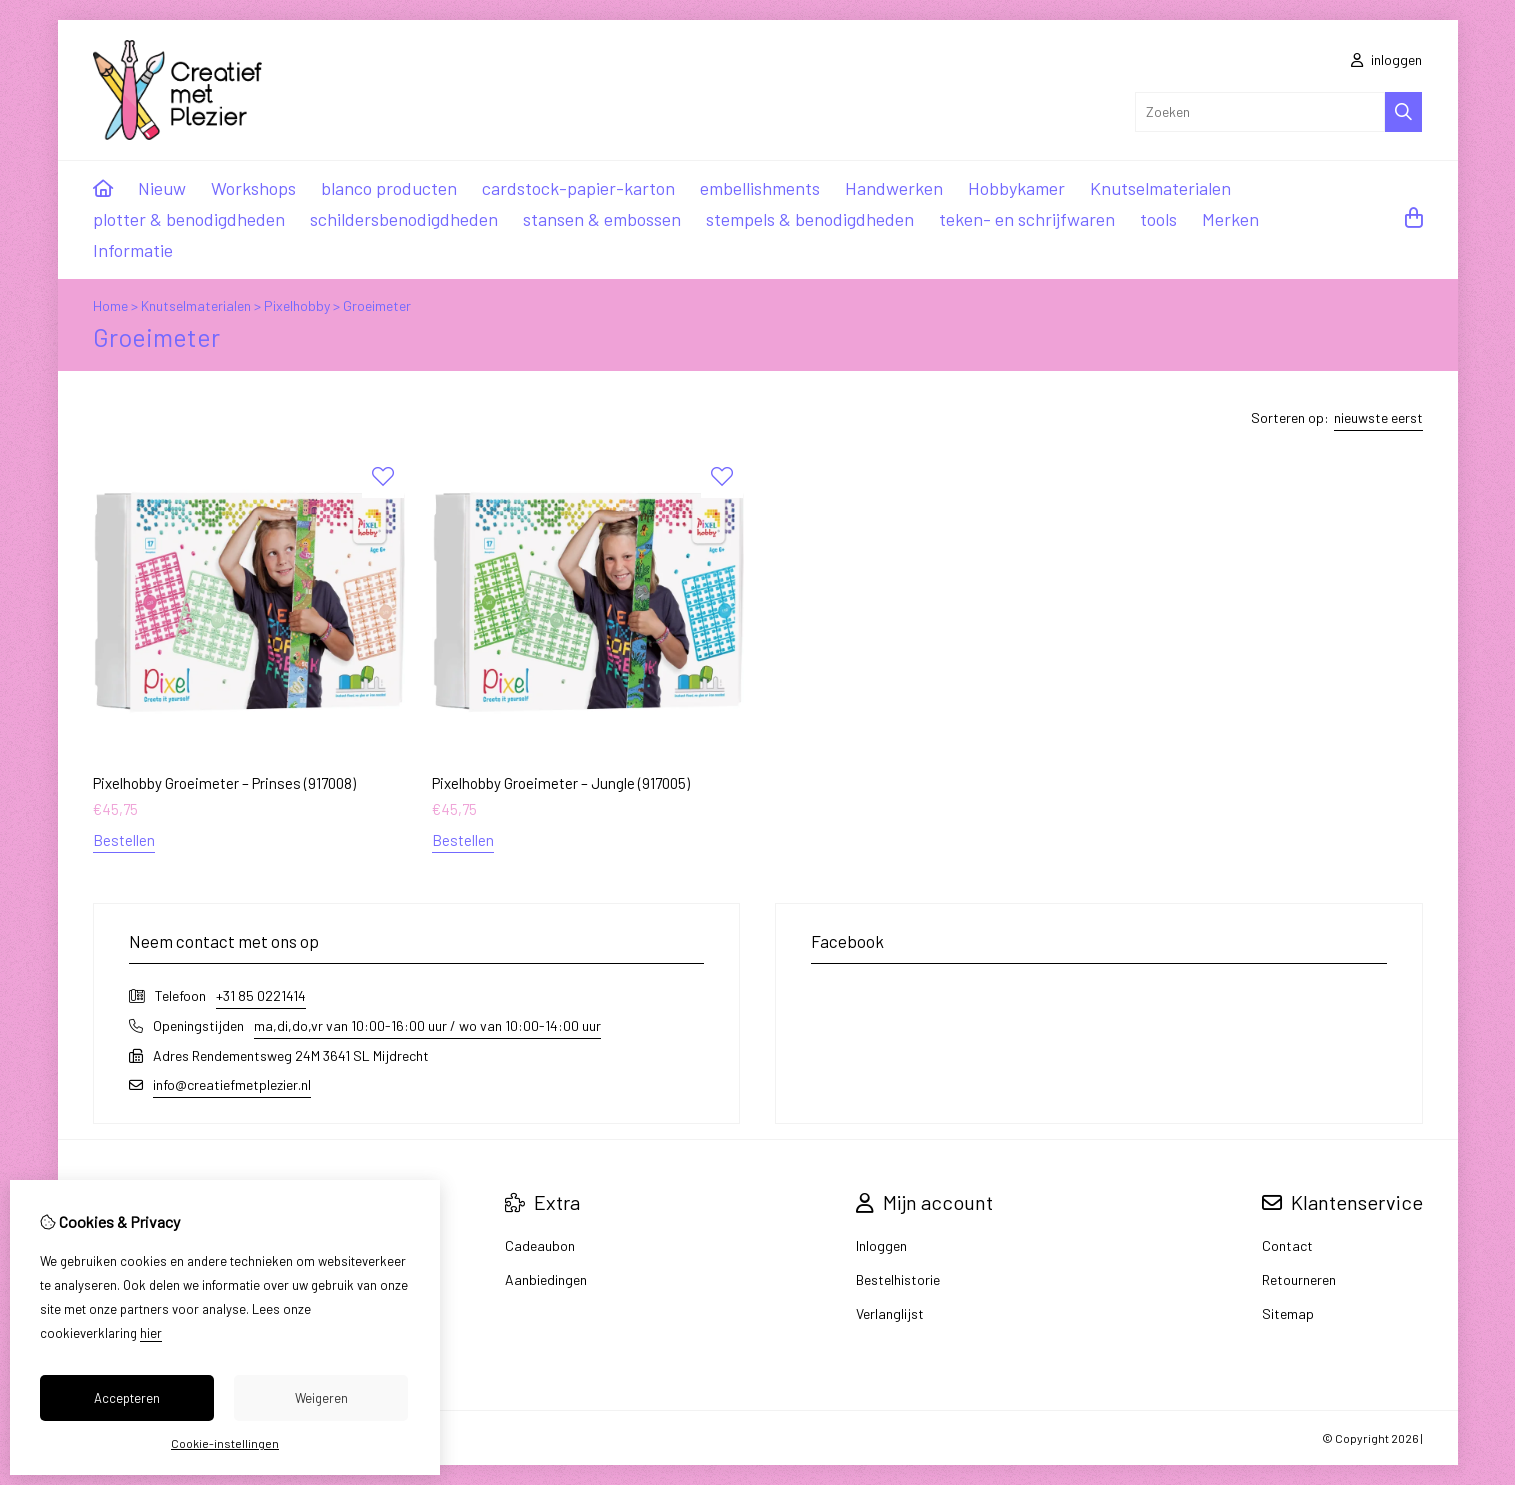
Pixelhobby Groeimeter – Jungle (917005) (561, 783)
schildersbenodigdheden (404, 219)
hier (151, 1333)
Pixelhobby (297, 305)
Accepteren (127, 1398)
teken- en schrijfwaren (1027, 219)
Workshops (253, 188)
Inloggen (881, 1245)
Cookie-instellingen (225, 1443)
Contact (1287, 1245)
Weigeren (321, 1398)
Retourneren (1299, 1279)
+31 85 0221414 (261, 995)
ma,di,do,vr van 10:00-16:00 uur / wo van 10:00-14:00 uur (427, 1025)
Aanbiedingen (546, 1279)
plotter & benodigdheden (189, 219)
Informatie (133, 250)
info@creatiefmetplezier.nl (232, 1084)
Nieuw (162, 188)
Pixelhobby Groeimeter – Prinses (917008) (224, 783)
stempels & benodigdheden (810, 219)
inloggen (1386, 59)
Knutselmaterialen (1160, 188)
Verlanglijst (890, 1313)
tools (1158, 219)
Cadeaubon (540, 1245)
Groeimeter (377, 305)
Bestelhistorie (898, 1279)
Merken (1230, 219)
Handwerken (894, 188)
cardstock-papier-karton (578, 188)
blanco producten (389, 188)
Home (110, 305)
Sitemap (1288, 1313)
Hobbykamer (1016, 188)
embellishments (760, 188)
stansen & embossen (602, 219)
